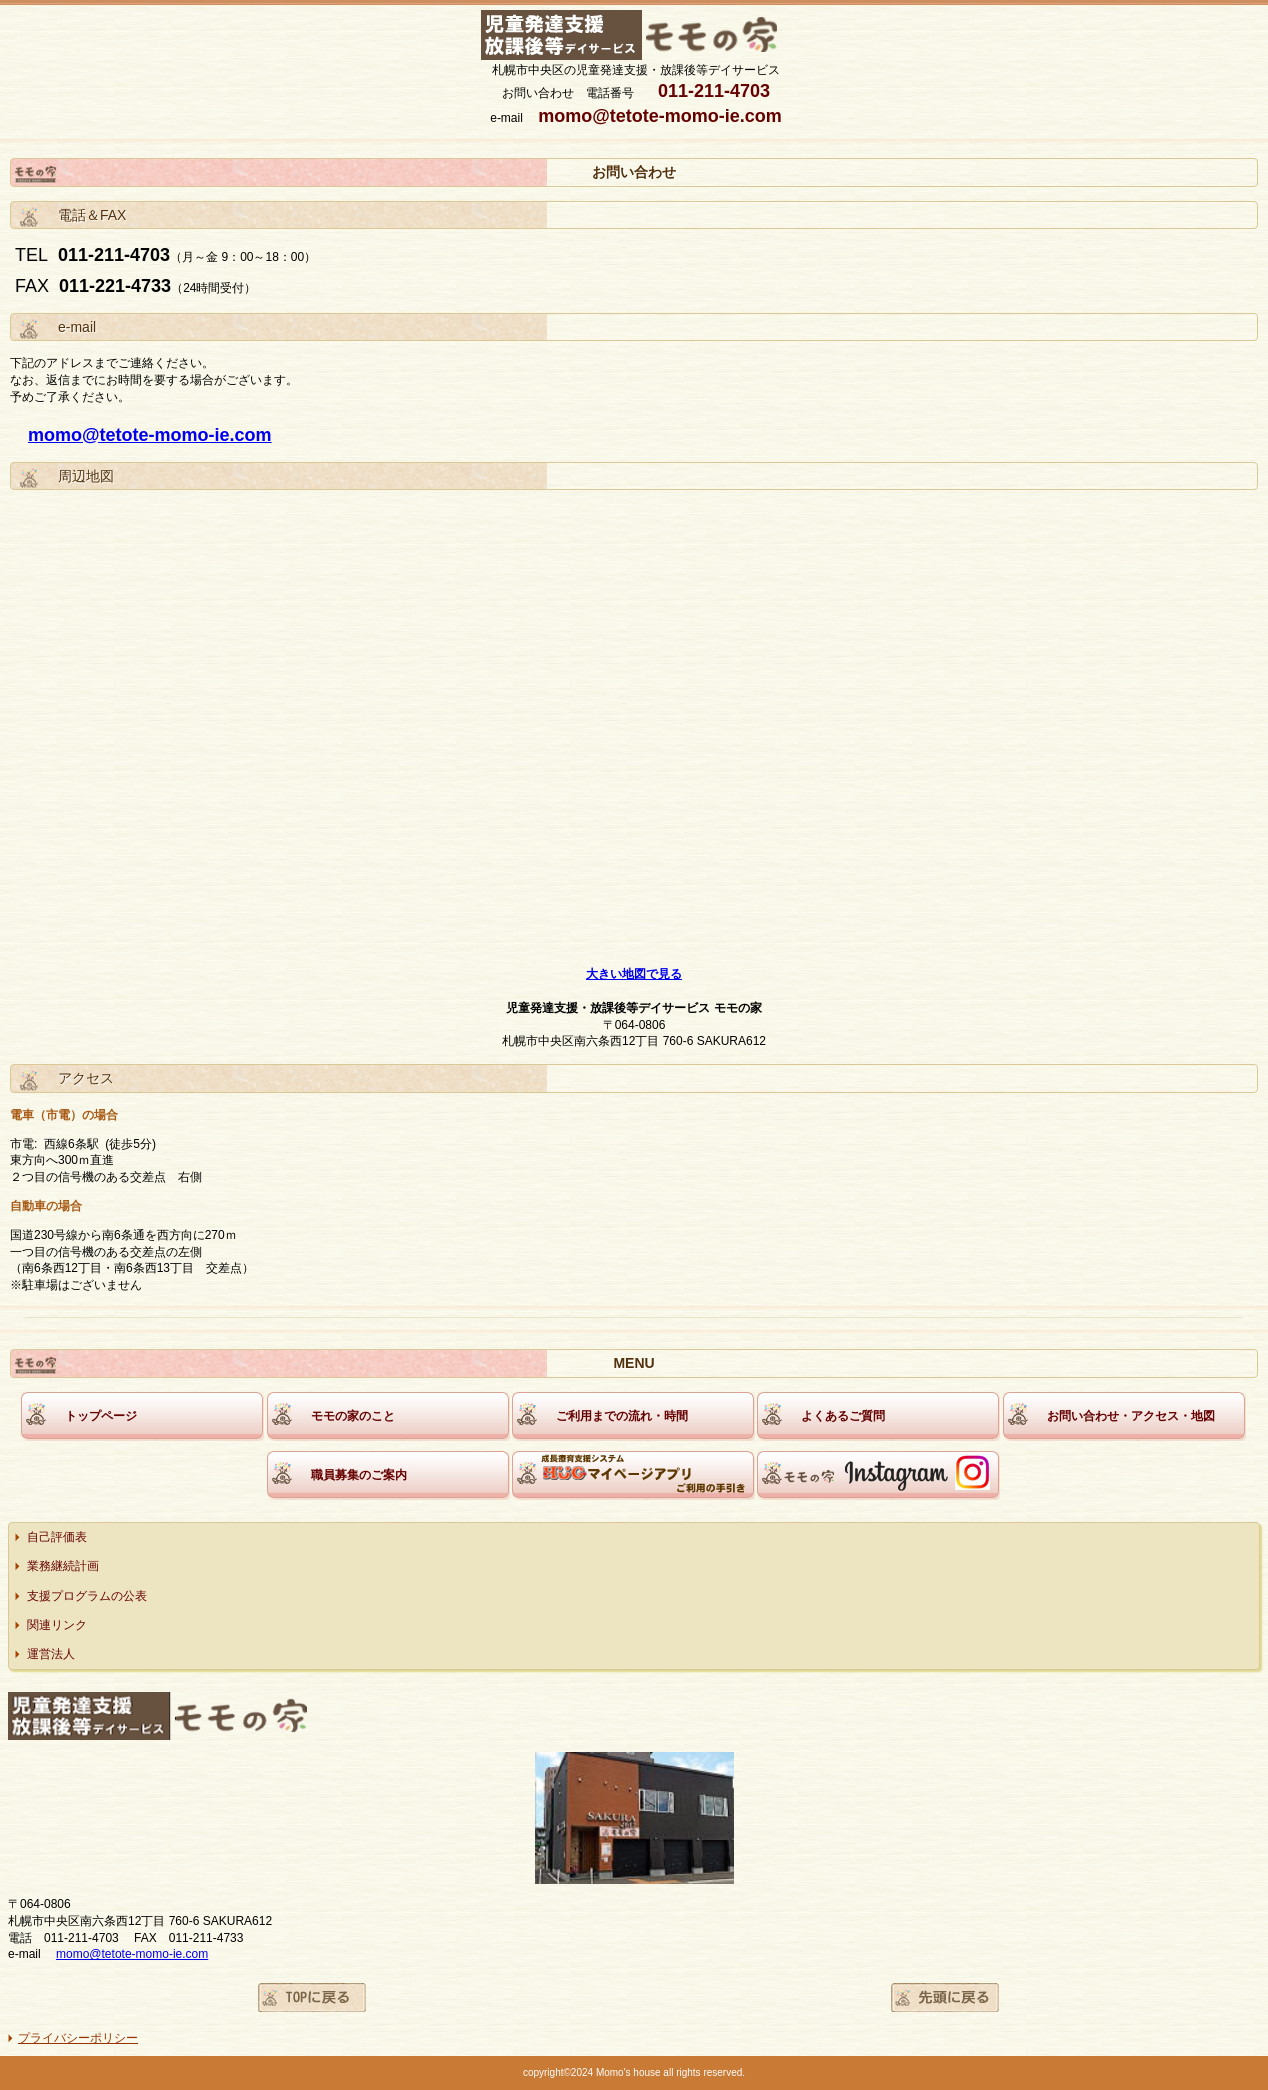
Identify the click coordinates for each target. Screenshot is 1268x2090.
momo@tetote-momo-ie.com (150, 435)
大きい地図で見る (634, 974)
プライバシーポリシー (78, 2038)
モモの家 (636, 36)
